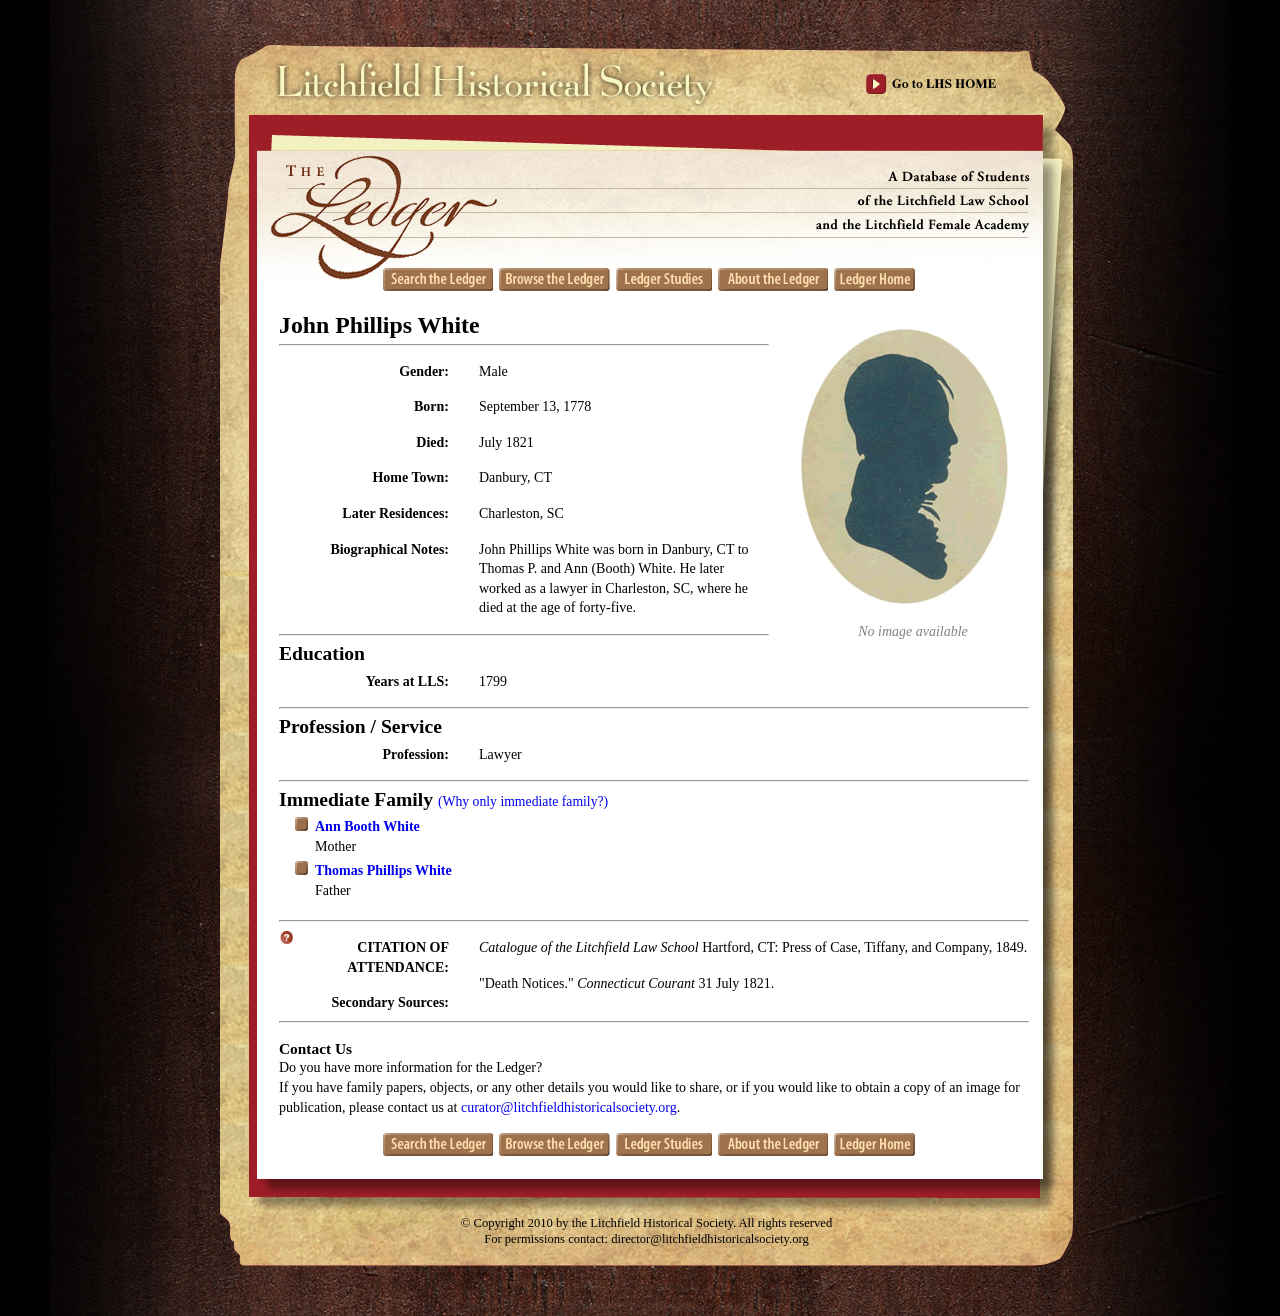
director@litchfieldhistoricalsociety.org (710, 1239)
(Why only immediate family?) (523, 801)
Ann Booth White (367, 826)
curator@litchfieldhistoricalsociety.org (569, 1107)
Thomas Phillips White (383, 870)
